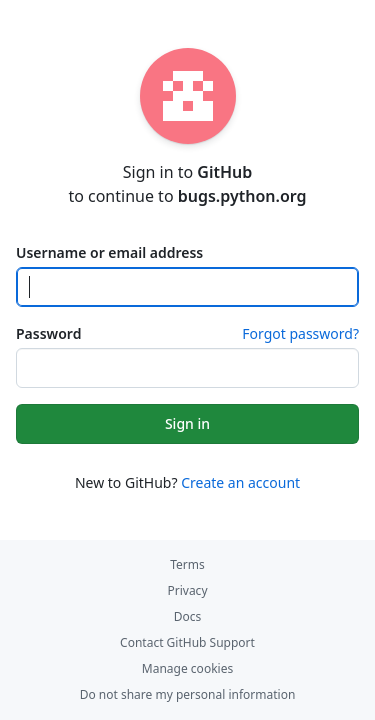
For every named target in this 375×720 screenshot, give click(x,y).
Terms (187, 564)
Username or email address (109, 252)
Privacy (187, 590)
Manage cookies (187, 668)
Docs (188, 616)
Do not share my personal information (188, 694)
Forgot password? (300, 333)
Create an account (240, 482)
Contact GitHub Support (187, 642)
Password (48, 333)
